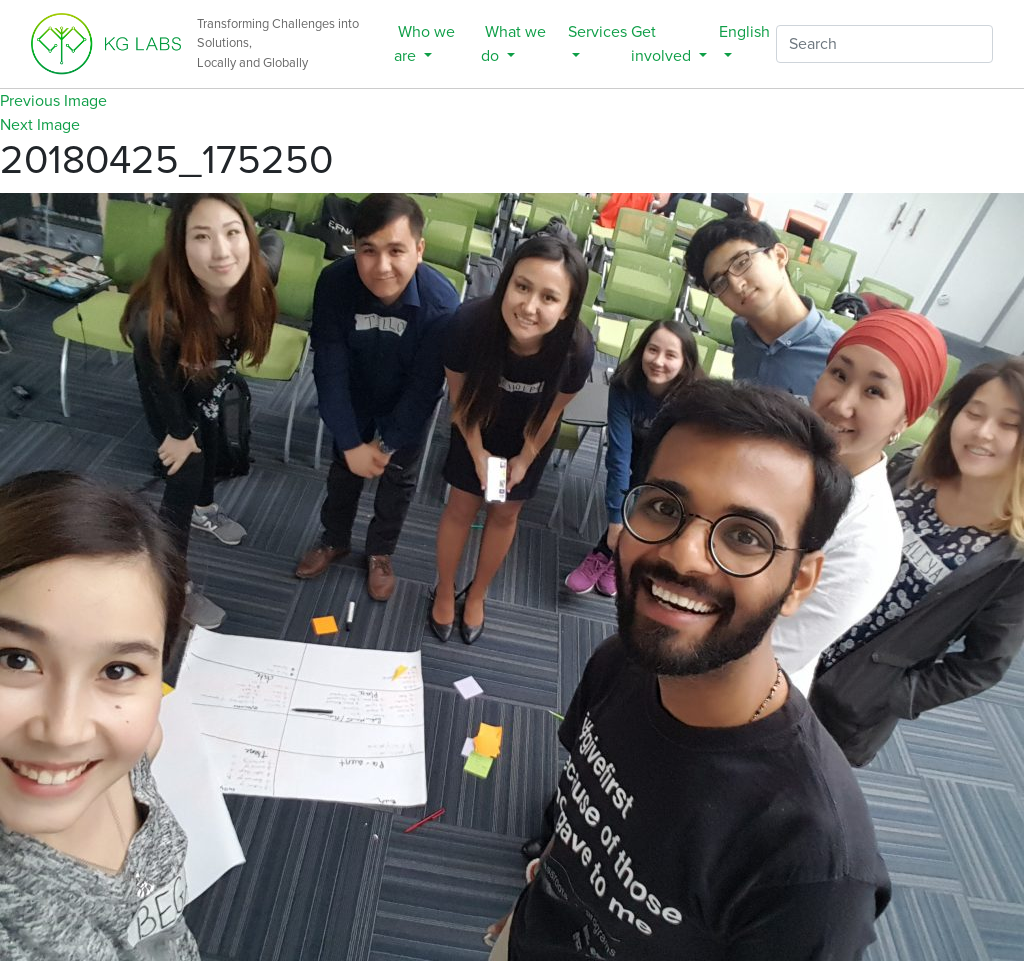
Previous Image (53, 101)
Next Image (40, 125)
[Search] (884, 44)
